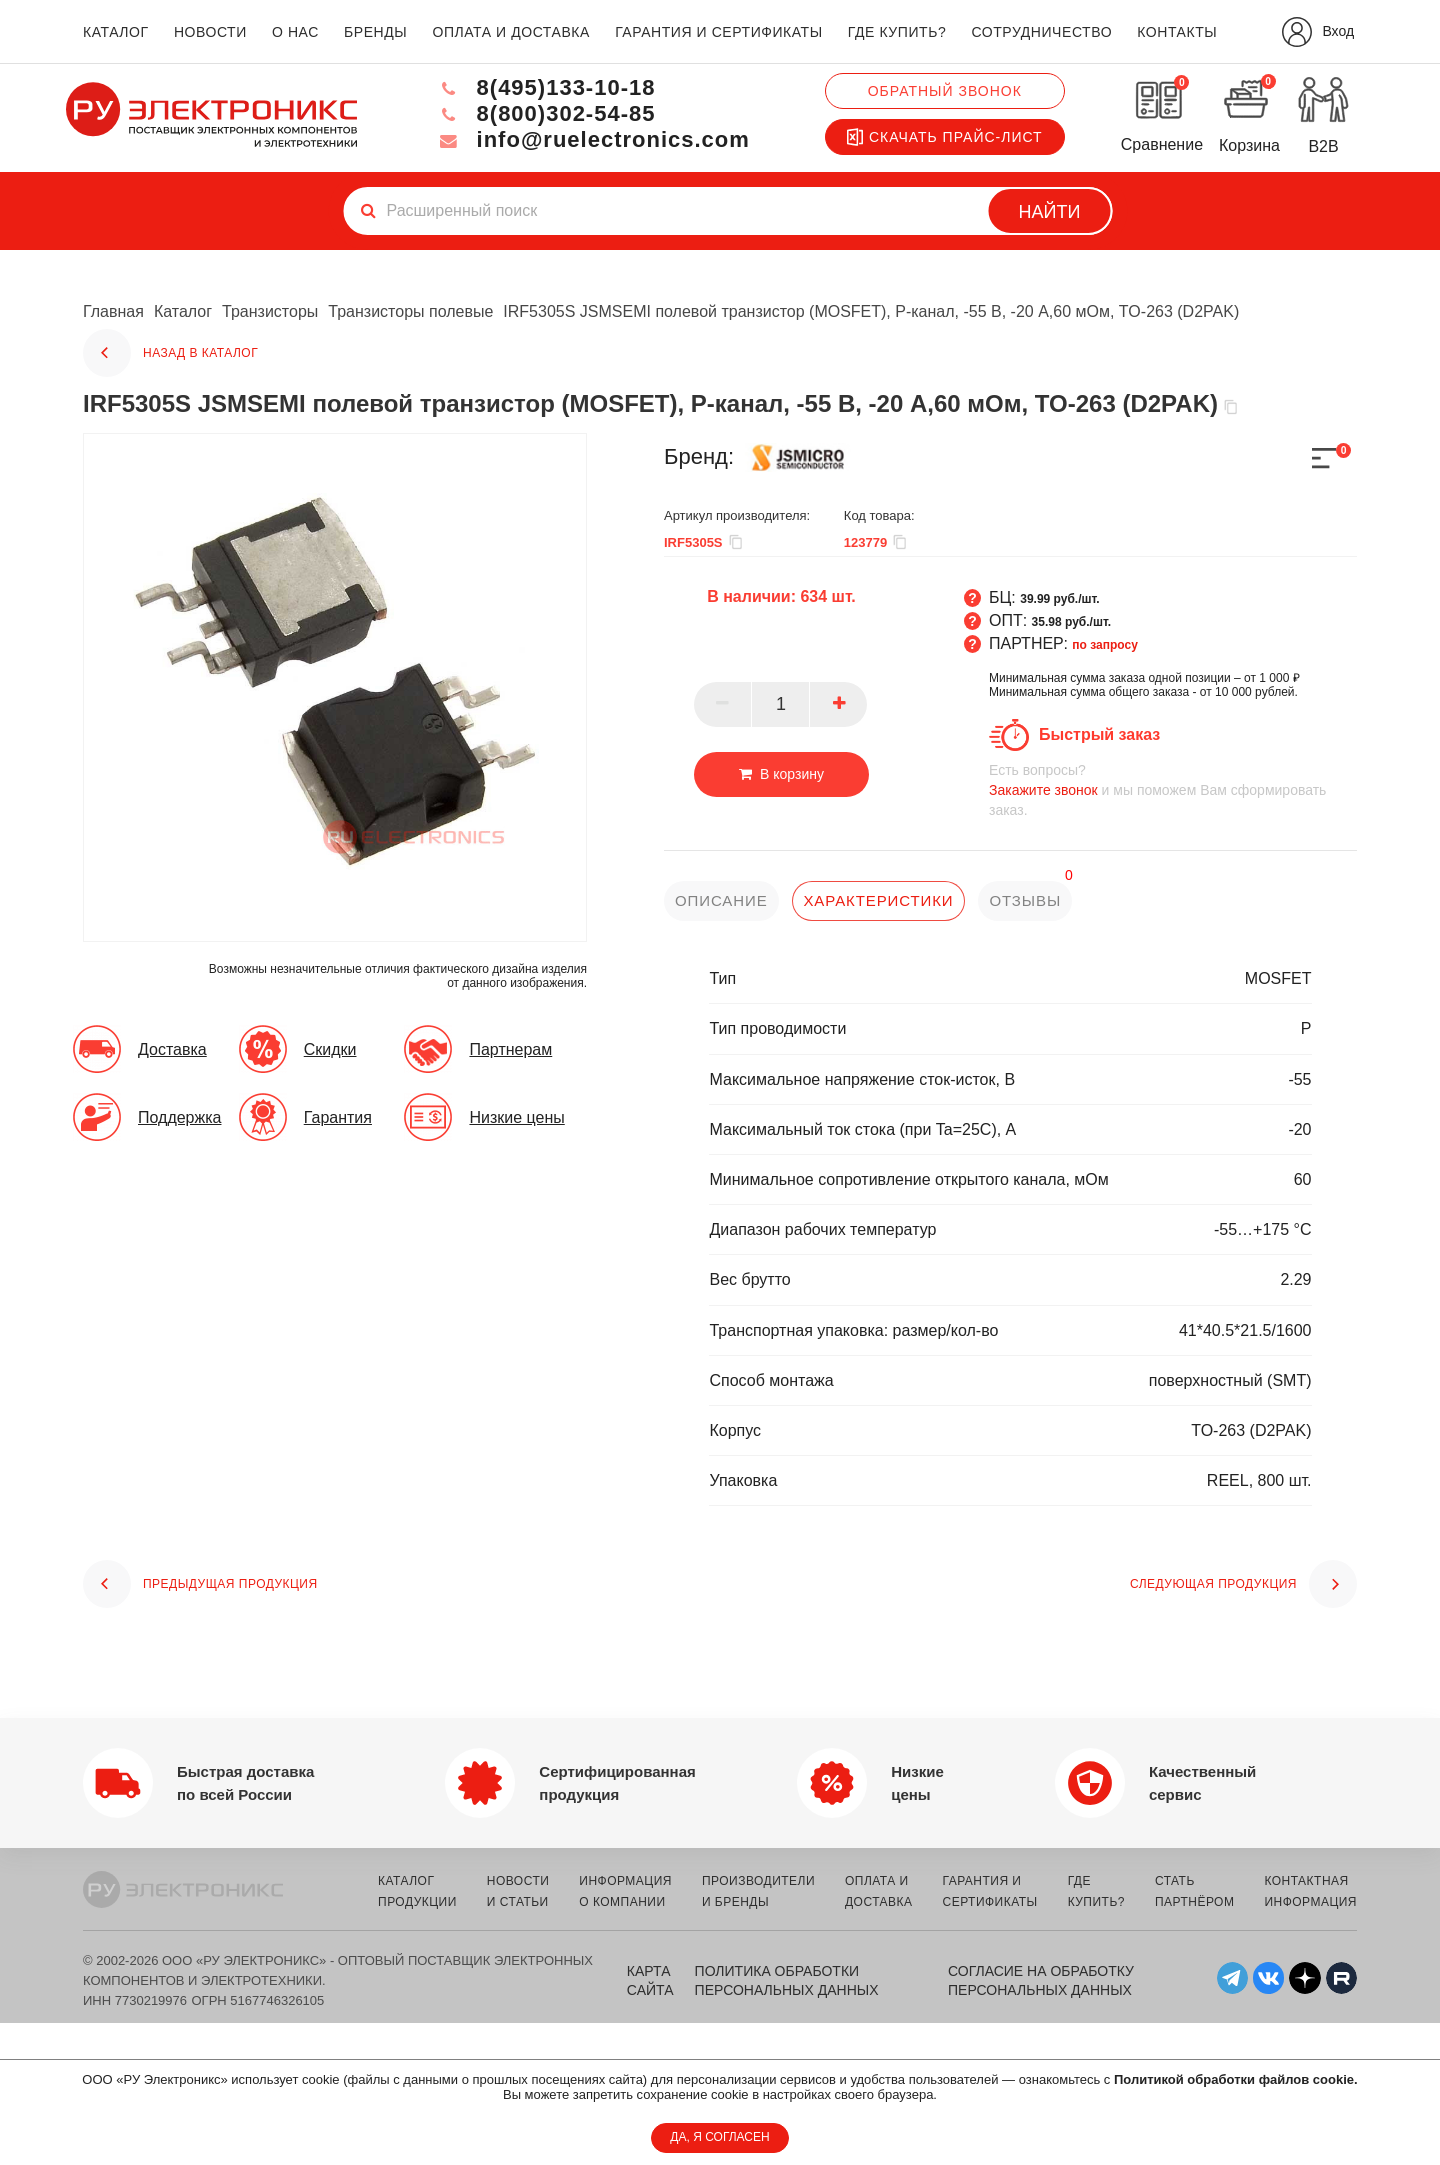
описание (721, 900)
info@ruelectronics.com (593, 139)
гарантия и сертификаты (719, 32)
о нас (295, 32)
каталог (116, 32)
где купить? (897, 32)
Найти (1050, 212)
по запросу (1105, 645)
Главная (113, 311)
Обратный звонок (945, 91)
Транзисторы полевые (410, 311)
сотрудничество (1041, 32)
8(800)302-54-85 (546, 113)
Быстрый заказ (1099, 734)
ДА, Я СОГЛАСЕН (719, 2137)
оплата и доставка (510, 32)
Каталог (183, 311)
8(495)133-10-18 (546, 87)
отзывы (1025, 900)
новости (210, 32)
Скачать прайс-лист (945, 137)
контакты (1177, 32)
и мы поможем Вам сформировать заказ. (1173, 789)
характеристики (878, 900)
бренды (375, 32)
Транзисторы (270, 311)
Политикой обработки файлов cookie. (1236, 2079)
